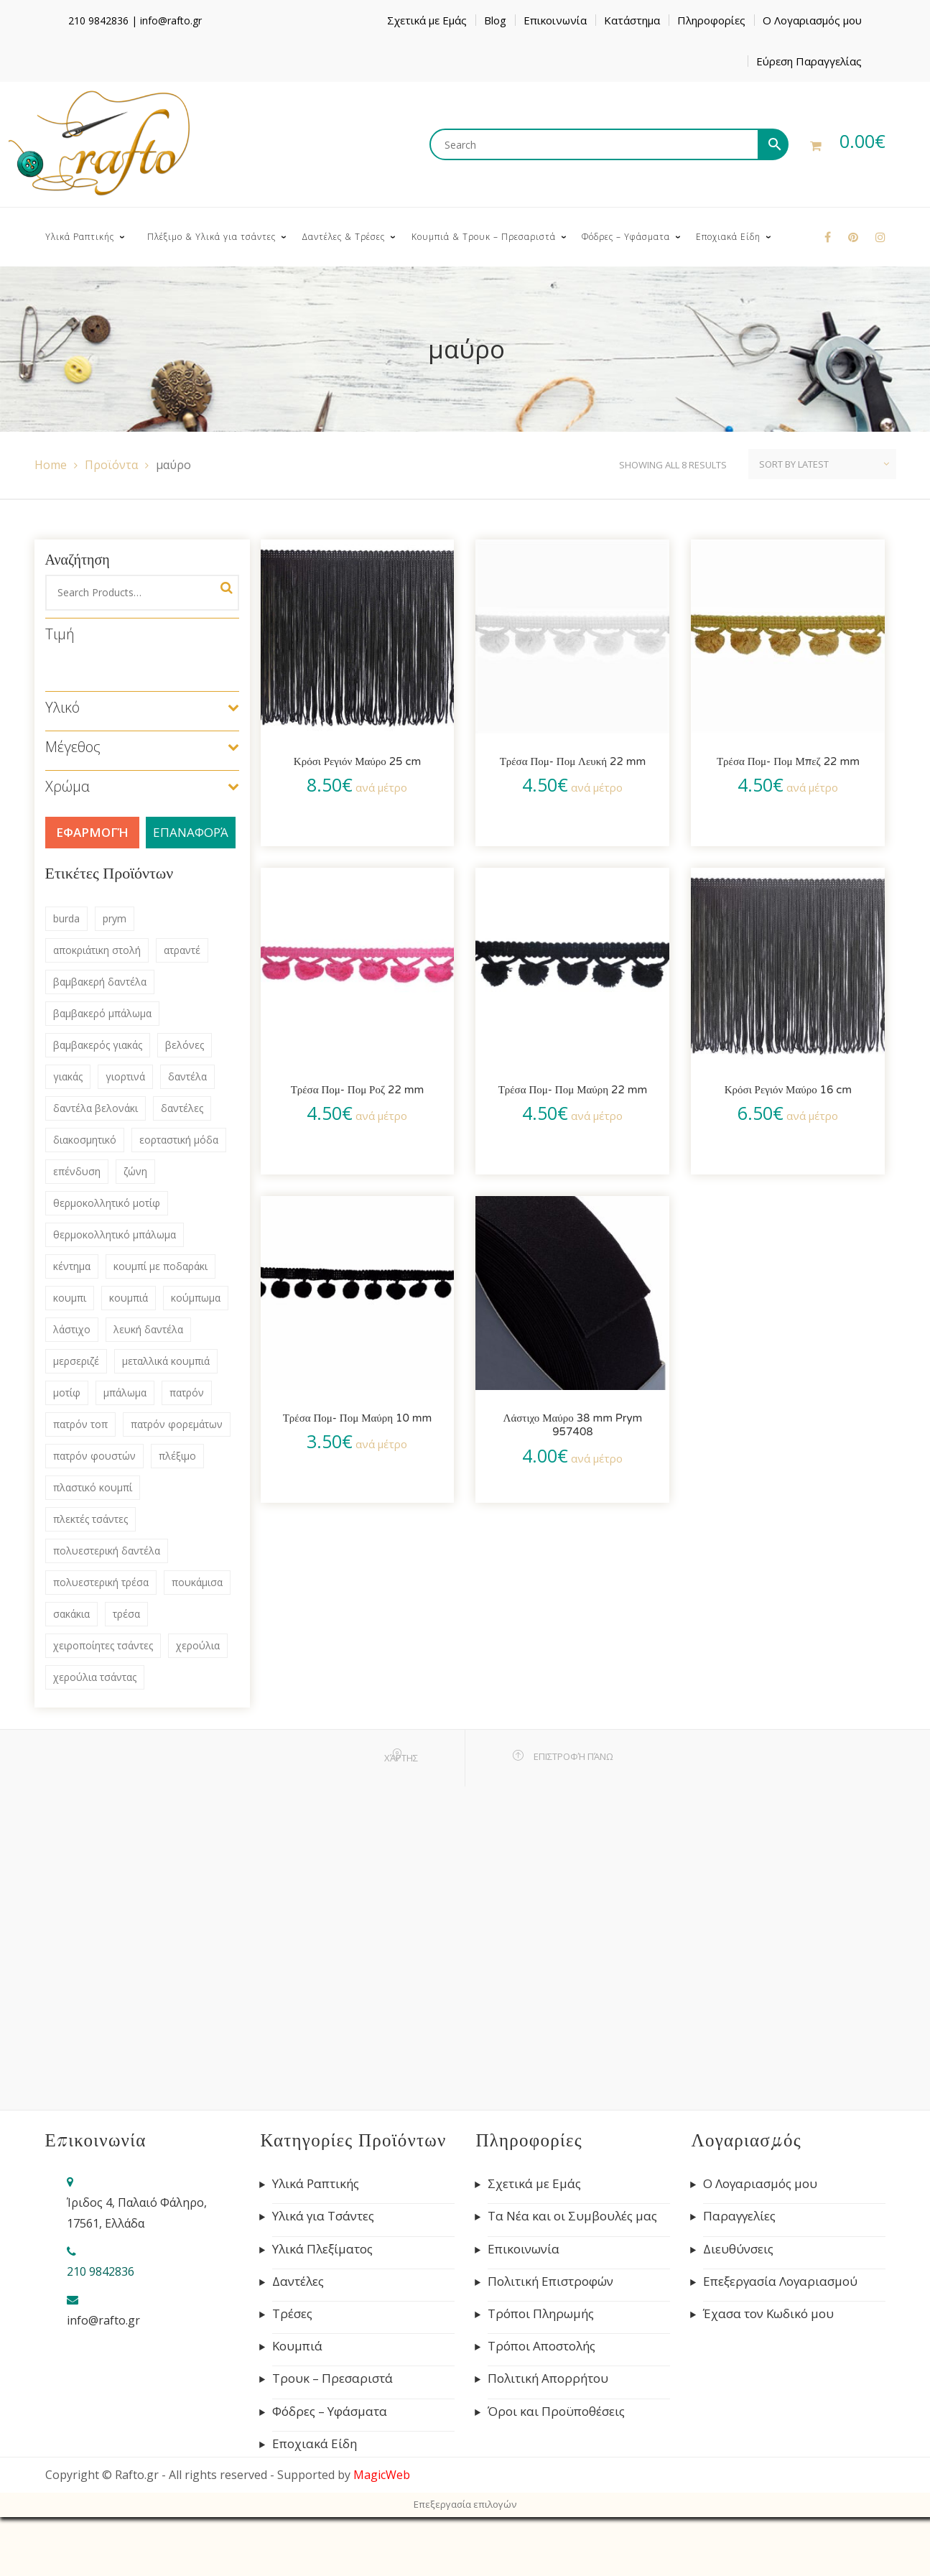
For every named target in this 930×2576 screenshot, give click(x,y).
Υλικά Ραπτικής (315, 2184)
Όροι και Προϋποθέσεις (556, 2411)
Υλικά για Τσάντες (323, 2216)
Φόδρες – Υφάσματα (329, 2411)
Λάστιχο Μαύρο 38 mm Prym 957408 (573, 1425)
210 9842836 (98, 20)
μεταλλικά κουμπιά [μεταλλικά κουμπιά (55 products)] (166, 1361)
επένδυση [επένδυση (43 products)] (77, 1171)
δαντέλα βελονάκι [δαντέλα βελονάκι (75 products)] (95, 1108)
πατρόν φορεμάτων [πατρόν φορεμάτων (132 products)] (177, 1424)
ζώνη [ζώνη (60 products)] (135, 1171)
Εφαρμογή (92, 832)
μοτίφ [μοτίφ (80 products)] (66, 1392)
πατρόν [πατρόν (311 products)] (186, 1392)
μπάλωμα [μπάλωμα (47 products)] (125, 1392)
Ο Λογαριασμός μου (812, 20)
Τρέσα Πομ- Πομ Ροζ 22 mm (357, 1089)
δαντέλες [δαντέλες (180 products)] (182, 1108)
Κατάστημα (632, 20)
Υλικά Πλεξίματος (322, 2249)
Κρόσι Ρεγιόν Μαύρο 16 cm (788, 1089)
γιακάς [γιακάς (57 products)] (68, 1076)
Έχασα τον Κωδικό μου (768, 2314)
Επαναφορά (190, 832)
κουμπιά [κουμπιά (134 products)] (128, 1298)
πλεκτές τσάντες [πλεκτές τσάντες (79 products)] (90, 1519)
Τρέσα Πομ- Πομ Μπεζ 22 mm (788, 761)
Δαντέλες (298, 2281)
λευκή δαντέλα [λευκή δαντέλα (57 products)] (148, 1329)
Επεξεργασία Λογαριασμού (780, 2281)
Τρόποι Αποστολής (541, 2346)
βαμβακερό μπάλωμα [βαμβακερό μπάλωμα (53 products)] (102, 1013)
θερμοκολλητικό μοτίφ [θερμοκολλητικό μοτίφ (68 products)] (106, 1203)
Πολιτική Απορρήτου (548, 2378)
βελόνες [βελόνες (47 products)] (184, 1045)
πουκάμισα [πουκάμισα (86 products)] (197, 1582)
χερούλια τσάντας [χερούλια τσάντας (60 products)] (94, 1677)
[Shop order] (822, 464)
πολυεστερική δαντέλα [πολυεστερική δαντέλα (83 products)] (106, 1550)
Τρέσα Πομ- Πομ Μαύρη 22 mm (573, 1089)
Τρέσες (292, 2314)
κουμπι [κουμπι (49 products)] (69, 1298)
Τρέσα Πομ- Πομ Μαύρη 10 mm (357, 1418)
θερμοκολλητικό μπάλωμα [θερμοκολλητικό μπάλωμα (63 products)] (114, 1234)
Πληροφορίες (711, 20)
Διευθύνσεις (738, 2249)
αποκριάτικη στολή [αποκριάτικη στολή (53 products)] (97, 950)
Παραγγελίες (739, 2216)
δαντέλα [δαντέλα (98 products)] (187, 1076)
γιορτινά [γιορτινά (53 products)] (125, 1076)
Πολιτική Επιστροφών (550, 2281)
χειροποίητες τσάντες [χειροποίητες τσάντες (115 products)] (103, 1645)
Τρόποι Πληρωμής (541, 2314)
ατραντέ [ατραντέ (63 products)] (182, 950)
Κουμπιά (297, 2346)
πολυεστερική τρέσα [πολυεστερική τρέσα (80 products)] (101, 1582)
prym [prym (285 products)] (114, 918)
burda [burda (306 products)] (66, 918)
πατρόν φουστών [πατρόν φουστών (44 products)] (94, 1456)
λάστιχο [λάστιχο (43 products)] (71, 1329)
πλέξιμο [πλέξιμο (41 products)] (177, 1456)
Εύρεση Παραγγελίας (809, 61)
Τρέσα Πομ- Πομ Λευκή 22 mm (573, 761)
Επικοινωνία (555, 20)
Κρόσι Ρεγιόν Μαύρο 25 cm (357, 761)
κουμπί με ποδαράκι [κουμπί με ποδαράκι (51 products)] (160, 1266)
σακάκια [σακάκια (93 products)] (71, 1614)
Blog (495, 20)
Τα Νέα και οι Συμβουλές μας (572, 2216)
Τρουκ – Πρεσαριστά (332, 2378)
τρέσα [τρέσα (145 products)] (126, 1614)
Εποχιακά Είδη (314, 2444)
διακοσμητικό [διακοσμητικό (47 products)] (84, 1139)
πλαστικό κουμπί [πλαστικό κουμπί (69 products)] (92, 1487)
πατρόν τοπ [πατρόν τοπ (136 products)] (80, 1424)
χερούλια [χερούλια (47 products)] (198, 1645)
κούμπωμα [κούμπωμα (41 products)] (195, 1298)
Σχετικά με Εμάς (427, 20)
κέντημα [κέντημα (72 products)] (71, 1266)
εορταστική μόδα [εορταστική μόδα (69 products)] (178, 1139)
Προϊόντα (111, 465)
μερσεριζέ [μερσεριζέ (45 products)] (76, 1361)
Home (50, 465)
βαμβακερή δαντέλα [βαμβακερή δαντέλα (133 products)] (100, 981)
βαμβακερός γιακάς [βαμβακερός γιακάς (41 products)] (97, 1045)
